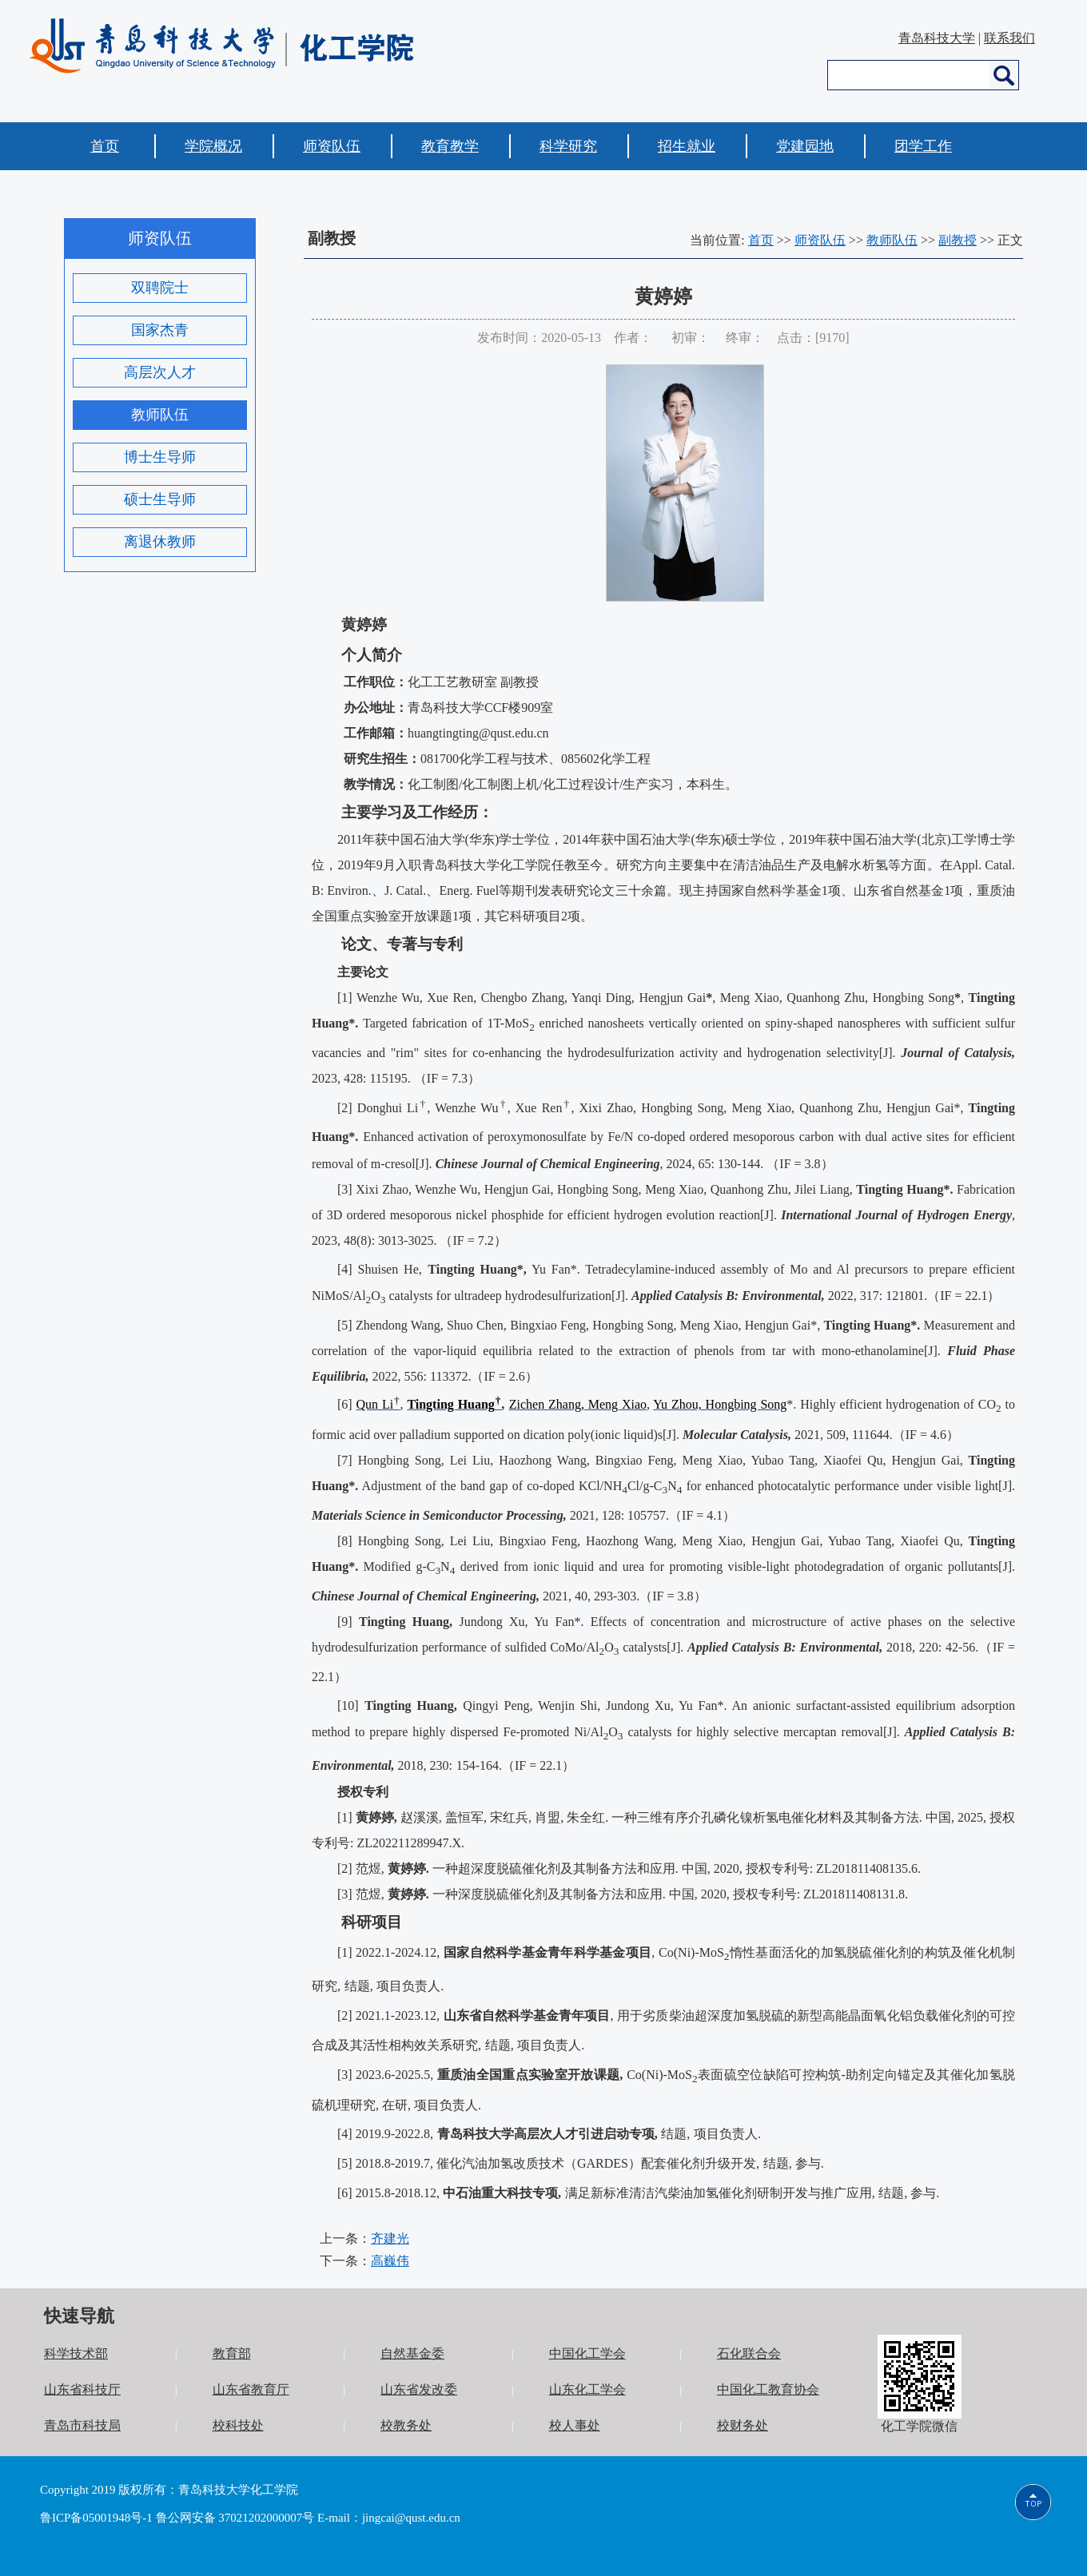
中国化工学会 (587, 2353)
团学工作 (923, 146)
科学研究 (568, 146)
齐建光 (390, 2238)
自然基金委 (412, 2353)
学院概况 (213, 146)
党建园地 (805, 146)
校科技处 (238, 2425)
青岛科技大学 (936, 38)
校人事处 (574, 2425)
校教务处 (406, 2425)
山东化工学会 (587, 2389)
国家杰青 (160, 330)
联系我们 (1009, 38)
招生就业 (686, 146)
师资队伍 (331, 146)
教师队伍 (160, 415)
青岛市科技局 (82, 2425)
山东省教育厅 (251, 2389)
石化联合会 (749, 2353)
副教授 (957, 240)
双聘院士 (160, 288)
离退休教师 (160, 542)
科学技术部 (76, 2353)
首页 (104, 146)
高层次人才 (160, 372)
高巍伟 (390, 2261)
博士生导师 (160, 457)
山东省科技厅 (82, 2389)
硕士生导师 (160, 499)
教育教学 (450, 146)
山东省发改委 (418, 2389)
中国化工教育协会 (768, 2389)
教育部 (232, 2353)
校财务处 (742, 2425)
